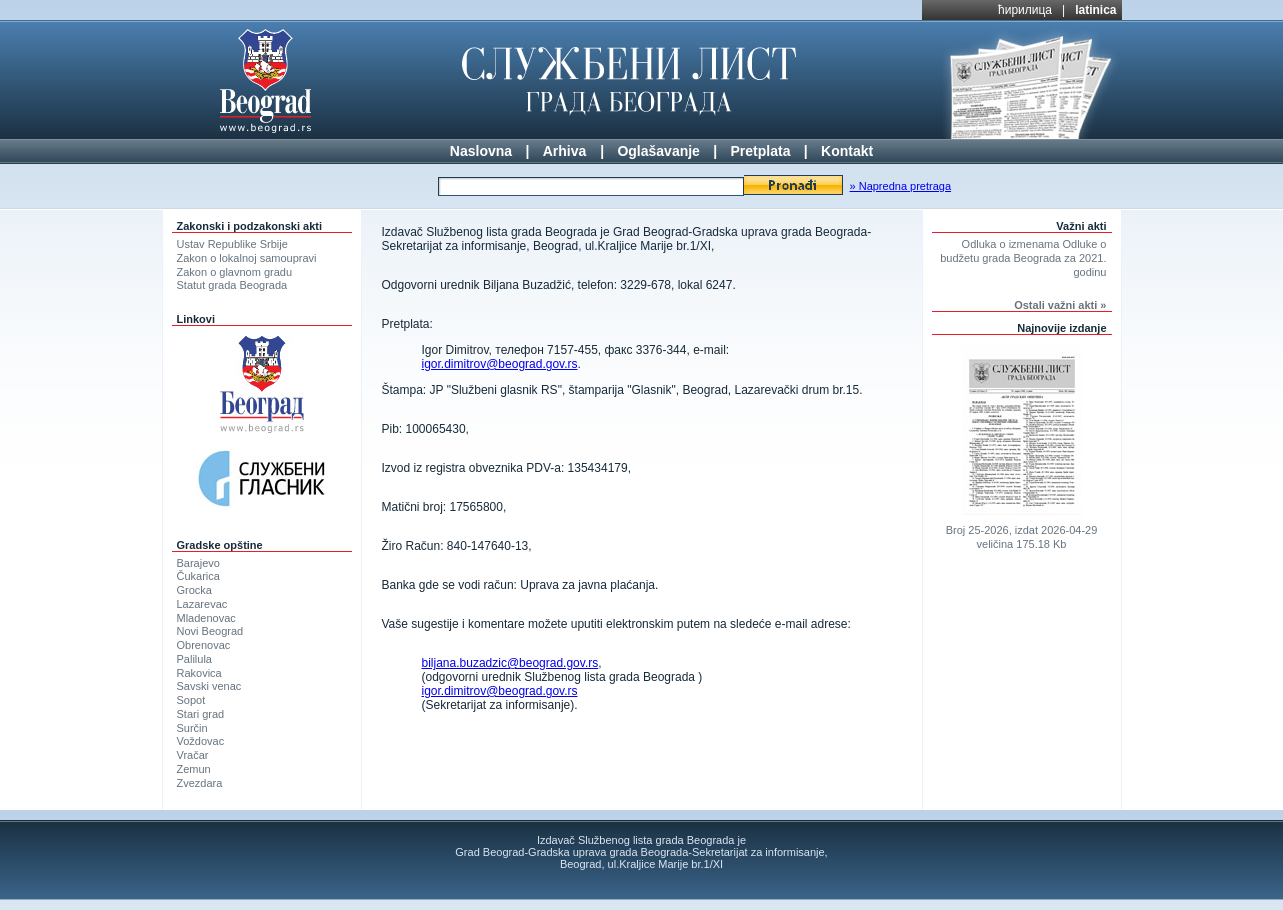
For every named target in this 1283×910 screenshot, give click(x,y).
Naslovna (481, 151)
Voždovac (201, 741)
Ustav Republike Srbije (232, 244)
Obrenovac (204, 645)
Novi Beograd (210, 631)
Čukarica (198, 576)
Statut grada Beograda (232, 285)
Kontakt (847, 151)
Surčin (192, 728)
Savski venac (209, 686)
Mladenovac (206, 618)
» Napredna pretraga (901, 186)
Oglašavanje (658, 151)
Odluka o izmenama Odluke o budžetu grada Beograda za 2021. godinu (1023, 258)
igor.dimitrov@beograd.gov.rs (500, 364)
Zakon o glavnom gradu (235, 272)
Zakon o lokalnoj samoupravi (247, 258)
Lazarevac (202, 604)
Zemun (194, 769)
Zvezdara (200, 783)
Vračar (193, 755)
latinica (1095, 10)
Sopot (191, 700)
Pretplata (761, 151)
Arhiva (565, 151)
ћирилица (1025, 10)
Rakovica (199, 673)
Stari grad (201, 714)
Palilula (194, 659)
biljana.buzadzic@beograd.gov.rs (510, 663)
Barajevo (198, 563)
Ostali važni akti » (1060, 305)
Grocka (194, 590)
